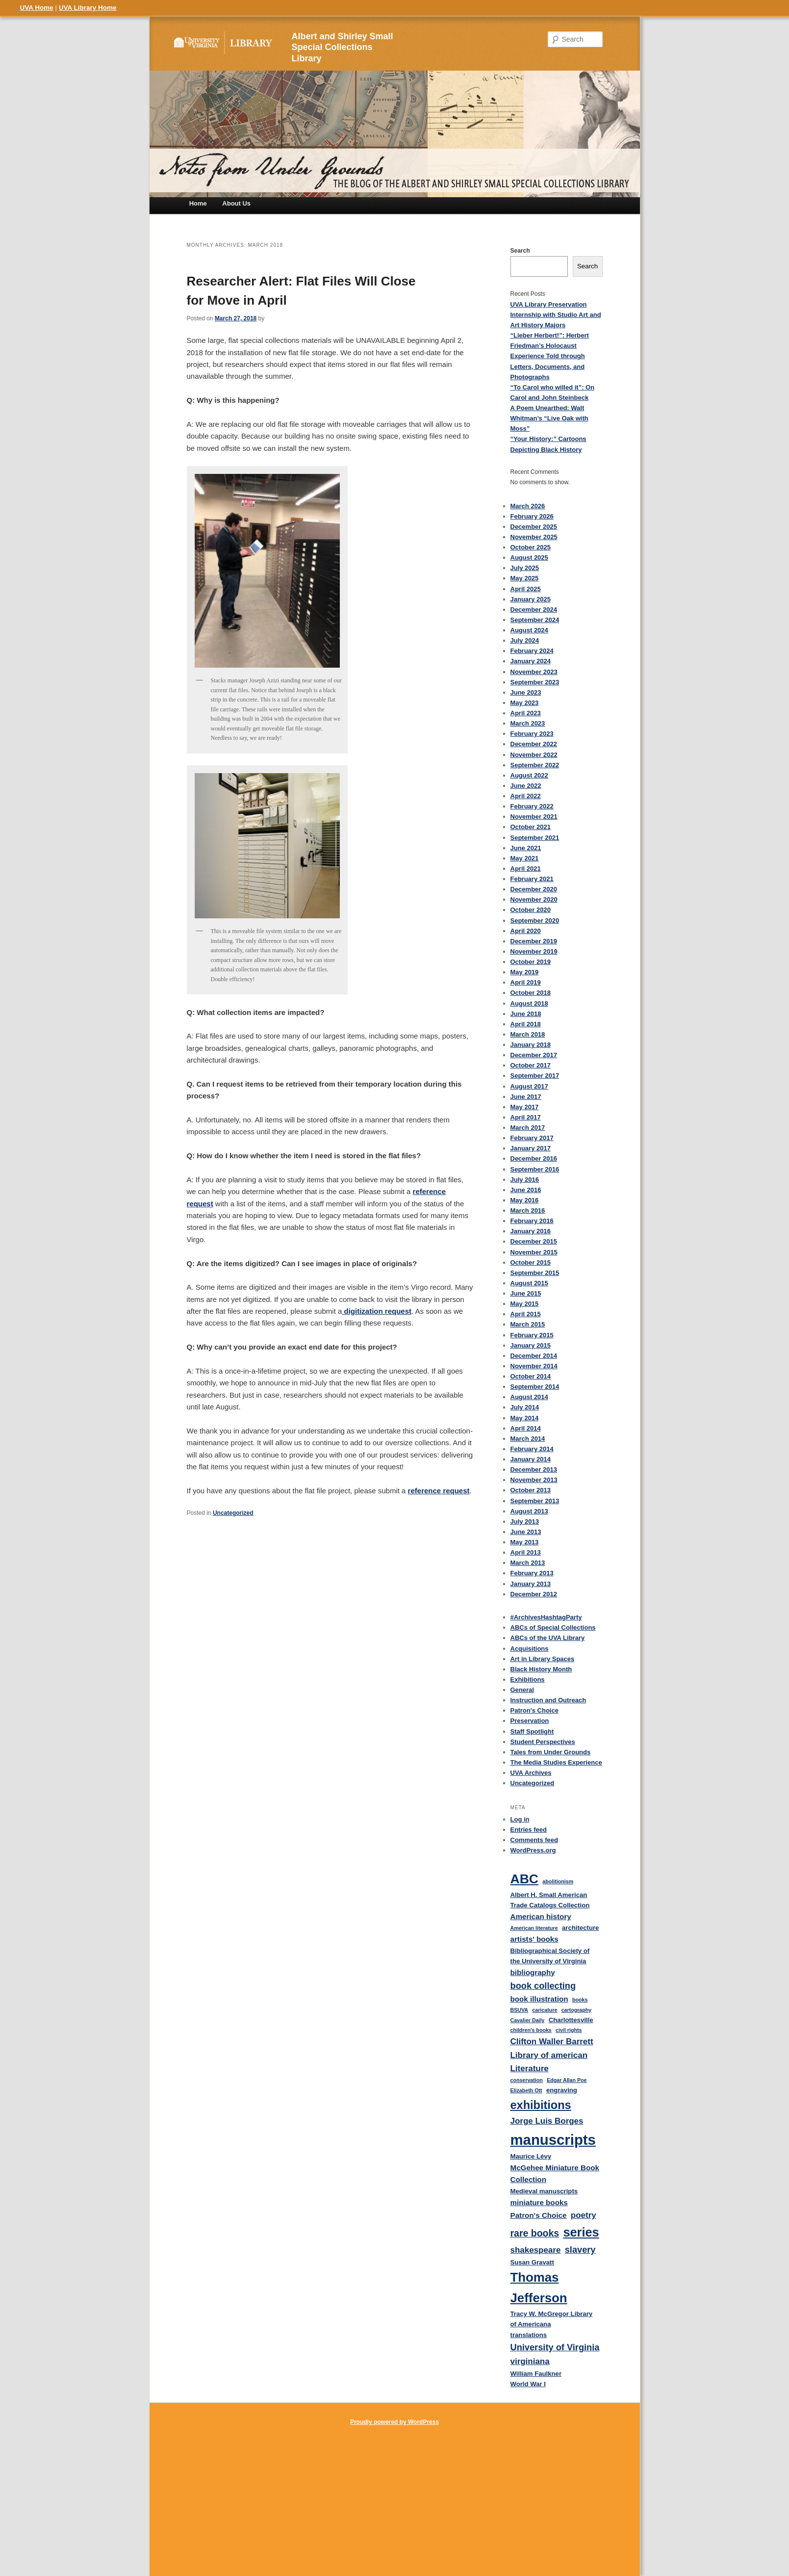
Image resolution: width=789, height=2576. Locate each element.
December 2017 (533, 1055)
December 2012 (533, 1594)
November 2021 (534, 816)
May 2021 (524, 858)
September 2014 (535, 1386)
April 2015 (525, 1314)
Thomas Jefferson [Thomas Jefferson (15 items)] (538, 2287)
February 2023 (532, 733)
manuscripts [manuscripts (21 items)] (553, 2140)
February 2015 (532, 1335)
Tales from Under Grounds (550, 1752)
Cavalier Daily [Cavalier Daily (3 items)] (527, 2020)
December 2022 (533, 744)
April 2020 (525, 931)
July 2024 (524, 640)
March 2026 (527, 506)
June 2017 (525, 1096)
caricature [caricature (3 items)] (544, 2010)
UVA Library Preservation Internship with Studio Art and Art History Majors (555, 315)
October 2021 (530, 827)
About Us (236, 203)
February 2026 (532, 516)
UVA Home (36, 7)
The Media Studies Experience (556, 1762)
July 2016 (524, 1179)
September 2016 (535, 1169)
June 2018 (525, 1013)
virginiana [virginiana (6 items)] (530, 2361)
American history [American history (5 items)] (540, 1916)
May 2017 (524, 1107)
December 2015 (533, 1241)
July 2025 (524, 568)
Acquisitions (529, 1648)
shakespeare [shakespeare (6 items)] (535, 2250)
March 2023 (527, 723)
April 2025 (525, 589)
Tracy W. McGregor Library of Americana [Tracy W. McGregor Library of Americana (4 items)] (551, 2319)
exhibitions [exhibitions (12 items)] (540, 2105)
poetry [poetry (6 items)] (583, 2215)
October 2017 (530, 1065)
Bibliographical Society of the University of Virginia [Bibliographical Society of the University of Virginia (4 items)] (550, 1956)
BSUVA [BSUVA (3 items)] (519, 2010)
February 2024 (532, 650)
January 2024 (530, 661)
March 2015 (527, 1324)
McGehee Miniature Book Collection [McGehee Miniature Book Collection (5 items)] (554, 2173)
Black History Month (541, 1669)
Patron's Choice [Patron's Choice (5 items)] (538, 2215)
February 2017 (532, 1138)
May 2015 (524, 1303)
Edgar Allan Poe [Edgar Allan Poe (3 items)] (566, 2080)
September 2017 (535, 1075)
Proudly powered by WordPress (394, 2422)
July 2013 (524, 1521)
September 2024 (535, 620)
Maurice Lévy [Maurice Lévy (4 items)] (530, 2156)
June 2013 (525, 1531)
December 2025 (533, 526)
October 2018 (530, 992)
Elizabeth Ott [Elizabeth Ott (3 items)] (526, 2090)
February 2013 (532, 1573)
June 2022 (525, 785)
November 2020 (534, 899)
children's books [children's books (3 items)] (531, 2030)
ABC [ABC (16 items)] (524, 1879)
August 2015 (529, 1283)
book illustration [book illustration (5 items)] (539, 1999)
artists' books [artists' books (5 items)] (534, 1939)
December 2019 (533, 941)
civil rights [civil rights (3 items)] (569, 2030)
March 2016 (527, 1210)
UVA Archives (531, 1772)
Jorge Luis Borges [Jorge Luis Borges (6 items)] (547, 2121)
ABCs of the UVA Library (547, 1637)
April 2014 (525, 1428)
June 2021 (525, 848)
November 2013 (534, 1479)
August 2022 (529, 775)
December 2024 (533, 609)
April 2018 (525, 1024)
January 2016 (530, 1231)
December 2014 (533, 1355)
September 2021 (535, 837)
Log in (520, 1819)
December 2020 (533, 889)
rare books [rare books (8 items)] (535, 2233)
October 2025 (530, 547)
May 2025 (524, 578)
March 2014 (527, 1438)
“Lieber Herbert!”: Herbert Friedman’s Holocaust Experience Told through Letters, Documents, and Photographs (549, 356)
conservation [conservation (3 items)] (526, 2080)
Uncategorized (233, 1512)
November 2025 (534, 537)
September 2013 (535, 1501)
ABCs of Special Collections (553, 1627)
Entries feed (528, 1829)
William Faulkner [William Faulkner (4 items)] (536, 2373)
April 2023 (525, 713)
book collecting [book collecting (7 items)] (543, 1985)
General (522, 1689)
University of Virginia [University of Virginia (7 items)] (555, 2347)
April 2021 (525, 868)
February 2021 (532, 879)
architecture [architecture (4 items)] (580, 1927)
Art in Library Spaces (542, 1659)
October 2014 (530, 1376)
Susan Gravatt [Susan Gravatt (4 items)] (532, 2262)
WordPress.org (533, 1850)
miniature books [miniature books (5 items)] (539, 2202)
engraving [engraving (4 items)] (561, 2090)
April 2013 (525, 1552)
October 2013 (530, 1490)
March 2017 (527, 1127)
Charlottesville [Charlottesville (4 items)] (571, 2020)
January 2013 (530, 1583)
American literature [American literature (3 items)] (534, 1928)
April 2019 (525, 982)
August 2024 (529, 630)
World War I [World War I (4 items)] (528, 2384)
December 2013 (533, 1469)
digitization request (376, 1311)
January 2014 (530, 1459)
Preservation (529, 1720)
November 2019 (534, 951)
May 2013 (524, 1542)
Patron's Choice (534, 1710)
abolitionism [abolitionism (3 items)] (557, 1881)
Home (198, 203)
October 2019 (530, 961)
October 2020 (530, 909)
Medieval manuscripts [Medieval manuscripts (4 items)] (544, 2191)
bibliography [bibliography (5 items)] (532, 1972)
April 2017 (525, 1117)
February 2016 (532, 1220)
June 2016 (525, 1190)
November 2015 (534, 1252)
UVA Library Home (88, 7)
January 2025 (530, 599)
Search (520, 250)
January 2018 (530, 1044)
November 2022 (534, 754)
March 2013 (527, 1562)
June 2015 (525, 1293)
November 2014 (534, 1366)
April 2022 (525, 796)
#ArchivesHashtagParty (546, 1617)
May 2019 (524, 972)
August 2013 (529, 1511)
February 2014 (532, 1449)
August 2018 (529, 1003)
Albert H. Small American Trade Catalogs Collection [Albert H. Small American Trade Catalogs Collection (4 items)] (550, 1900)
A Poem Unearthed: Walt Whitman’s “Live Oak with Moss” (549, 418)
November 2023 (534, 672)
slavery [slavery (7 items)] (580, 2249)
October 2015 (530, 1262)
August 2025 (529, 557)
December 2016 (533, 1158)
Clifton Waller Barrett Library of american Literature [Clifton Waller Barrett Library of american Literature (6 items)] (551, 2055)
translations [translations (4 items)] (528, 2335)
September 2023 (535, 682)
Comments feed (534, 1840)
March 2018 (527, 1034)
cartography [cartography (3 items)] (576, 2010)
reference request (439, 1490)
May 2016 (524, 1200)
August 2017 (529, 1086)
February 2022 (532, 806)
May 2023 (524, 702)
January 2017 (530, 1148)
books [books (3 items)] (579, 2000)
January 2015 (530, 1345)
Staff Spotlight (532, 1731)
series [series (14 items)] (581, 2232)
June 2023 (525, 692)
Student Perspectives (542, 1741)
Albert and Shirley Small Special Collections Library (342, 47)
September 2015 (535, 1272)
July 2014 (524, 1407)
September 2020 (535, 920)
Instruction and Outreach (548, 1700)
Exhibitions (527, 1679)
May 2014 (524, 1418)
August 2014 (529, 1397)
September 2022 (535, 765)
